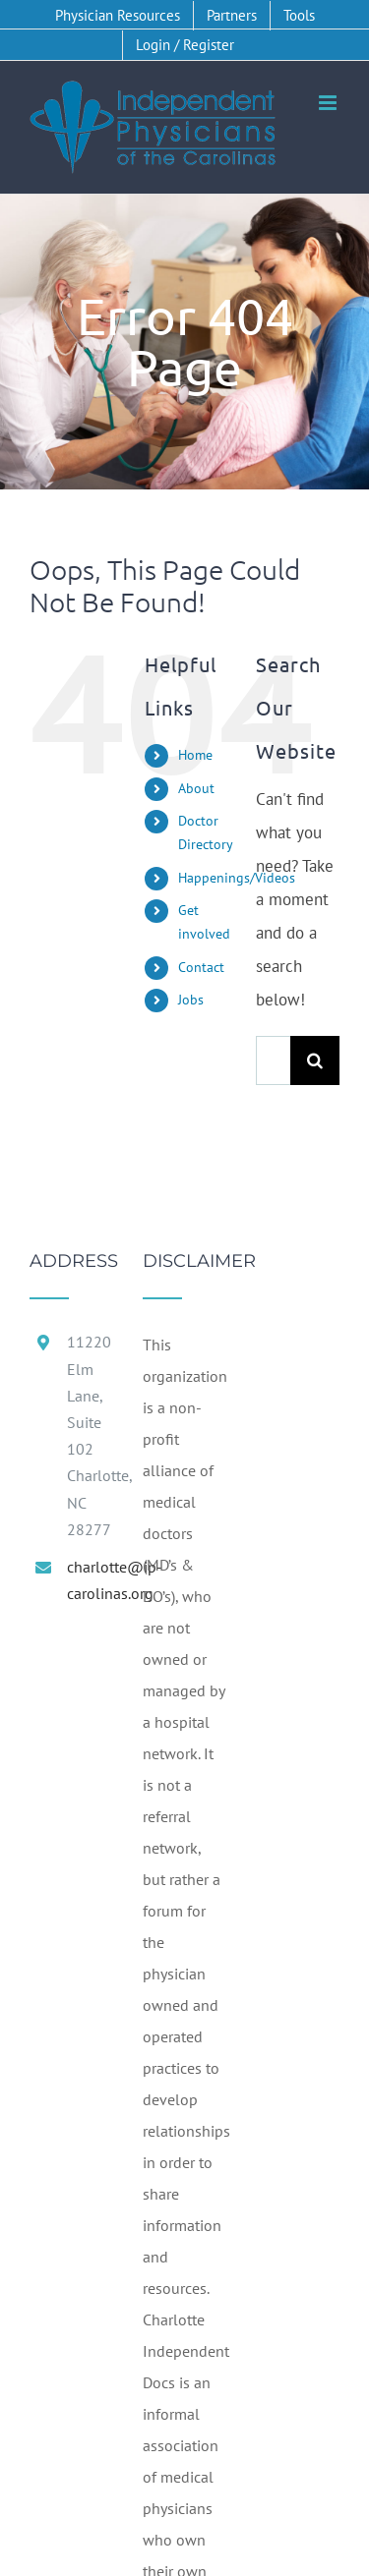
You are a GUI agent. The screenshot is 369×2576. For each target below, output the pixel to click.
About (196, 788)
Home (195, 755)
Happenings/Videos (236, 878)
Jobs (191, 999)
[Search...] (273, 1060)
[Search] (314, 1060)
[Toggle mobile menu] (329, 102)
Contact (201, 967)
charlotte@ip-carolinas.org (90, 1580)
